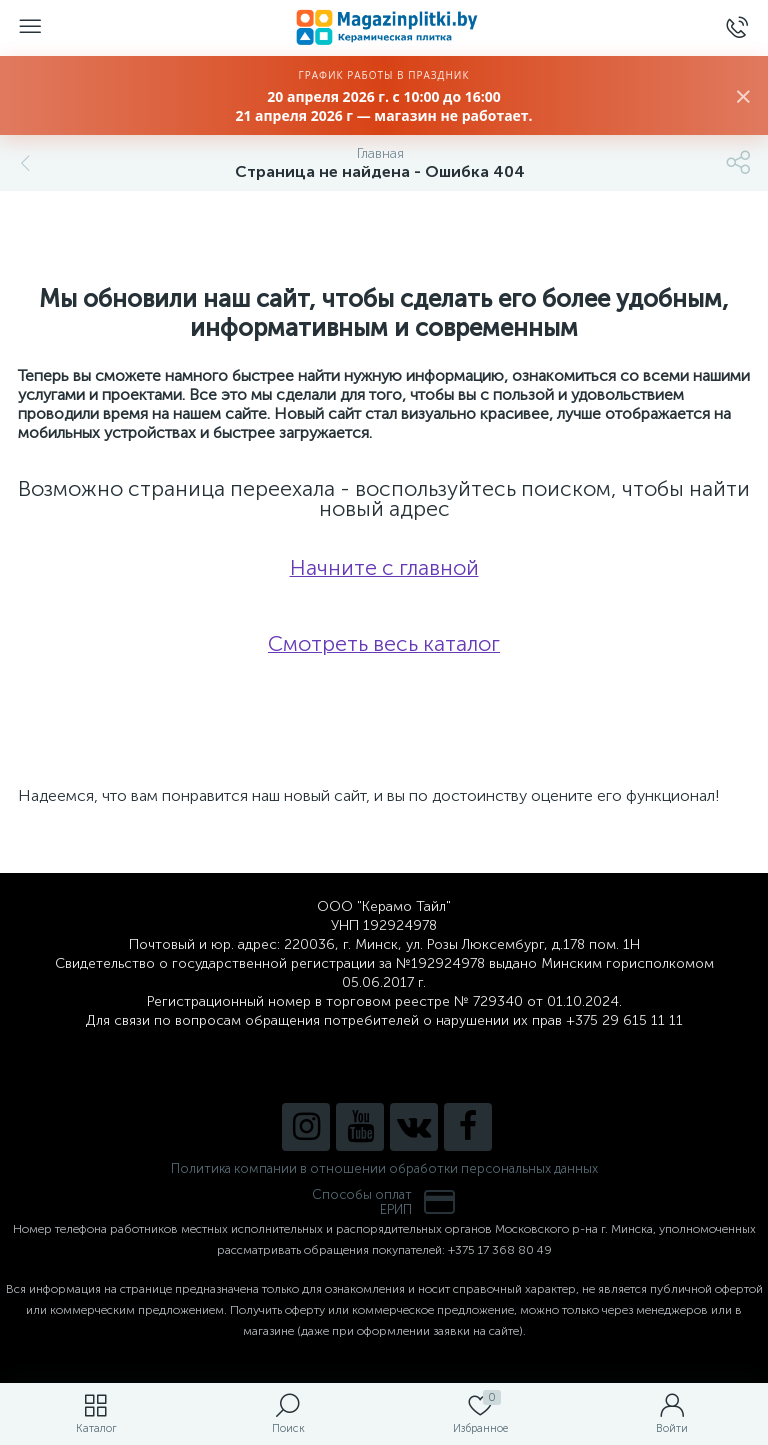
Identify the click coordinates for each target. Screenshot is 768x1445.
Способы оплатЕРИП (384, 1202)
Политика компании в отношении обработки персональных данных (384, 1168)
